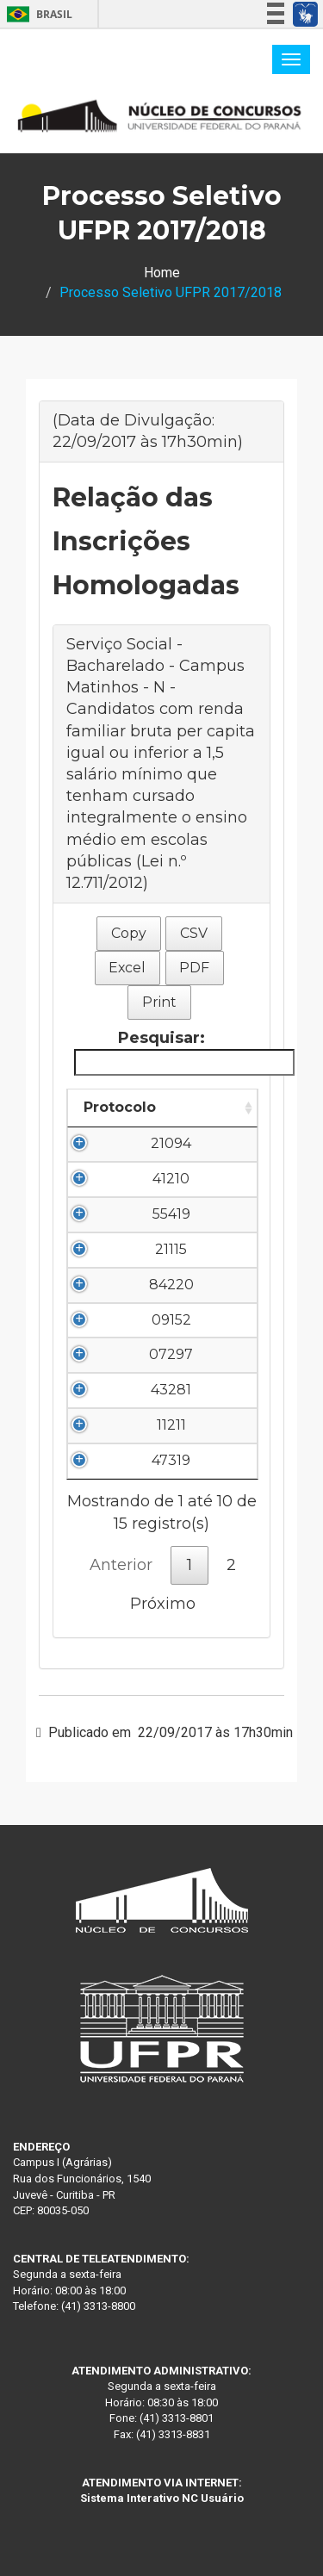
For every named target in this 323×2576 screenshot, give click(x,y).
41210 (170, 1178)
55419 (171, 1214)
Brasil (36, 14)
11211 (171, 1425)
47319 (171, 1460)
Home (162, 272)
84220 (171, 1284)
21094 (171, 1143)
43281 (171, 1389)
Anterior (121, 1564)
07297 (171, 1354)
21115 (171, 1249)
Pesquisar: (165, 1052)
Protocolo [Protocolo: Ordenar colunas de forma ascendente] (120, 1107)
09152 (171, 1320)
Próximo (163, 1603)
